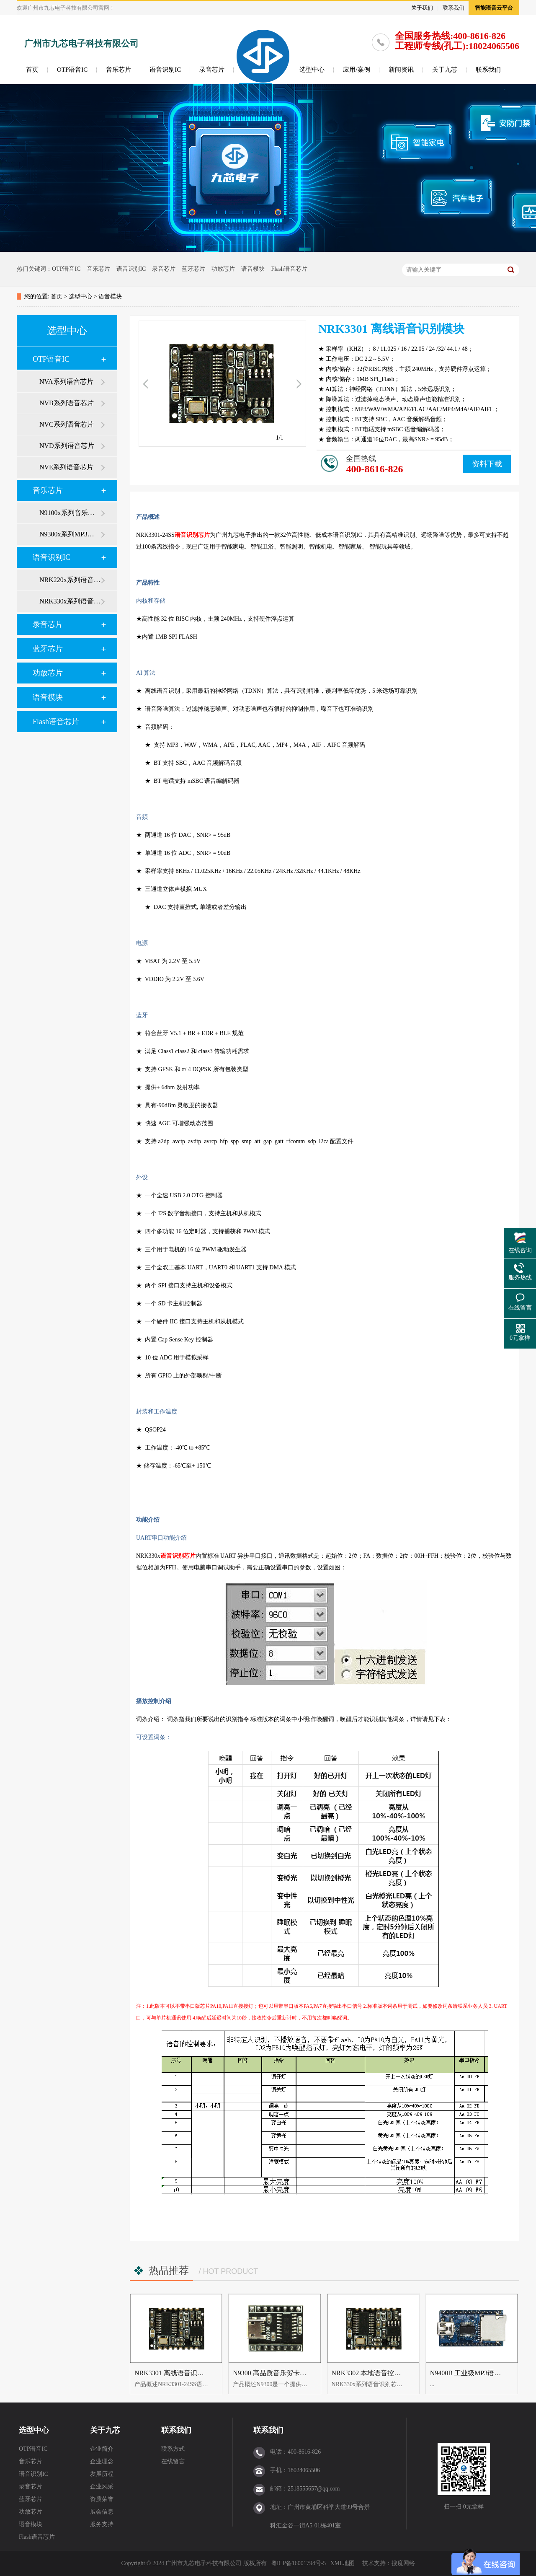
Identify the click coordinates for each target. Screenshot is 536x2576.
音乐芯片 (118, 69)
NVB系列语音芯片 (66, 402)
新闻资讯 (401, 69)
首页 (32, 69)
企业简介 (101, 2449)
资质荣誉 (101, 2499)
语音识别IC (165, 69)
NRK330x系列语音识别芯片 (69, 601)
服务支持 (101, 2524)
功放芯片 (223, 269)
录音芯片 (211, 69)
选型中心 (312, 69)
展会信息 (101, 2512)
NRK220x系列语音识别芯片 (69, 579)
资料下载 (487, 464)
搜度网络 (403, 2563)
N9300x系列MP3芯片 (69, 534)
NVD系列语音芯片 (66, 445)
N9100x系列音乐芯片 (69, 512)
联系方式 (173, 2449)
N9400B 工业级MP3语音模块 (472, 2373)
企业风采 (101, 2486)
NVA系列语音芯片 (66, 381)
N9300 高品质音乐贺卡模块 (273, 2373)
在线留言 (173, 2461)
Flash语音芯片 (289, 269)
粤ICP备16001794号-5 (298, 2563)
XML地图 (342, 2563)
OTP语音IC (72, 69)
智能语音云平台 (494, 8)
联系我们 (453, 8)
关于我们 (422, 8)
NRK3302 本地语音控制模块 (373, 2373)
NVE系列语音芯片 (66, 467)
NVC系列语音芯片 (66, 424)
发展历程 (101, 2474)
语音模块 (253, 269)
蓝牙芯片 (193, 269)
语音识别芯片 (192, 535)
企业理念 (101, 2461)
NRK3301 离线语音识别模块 (175, 2373)
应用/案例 (356, 69)
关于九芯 (444, 69)
